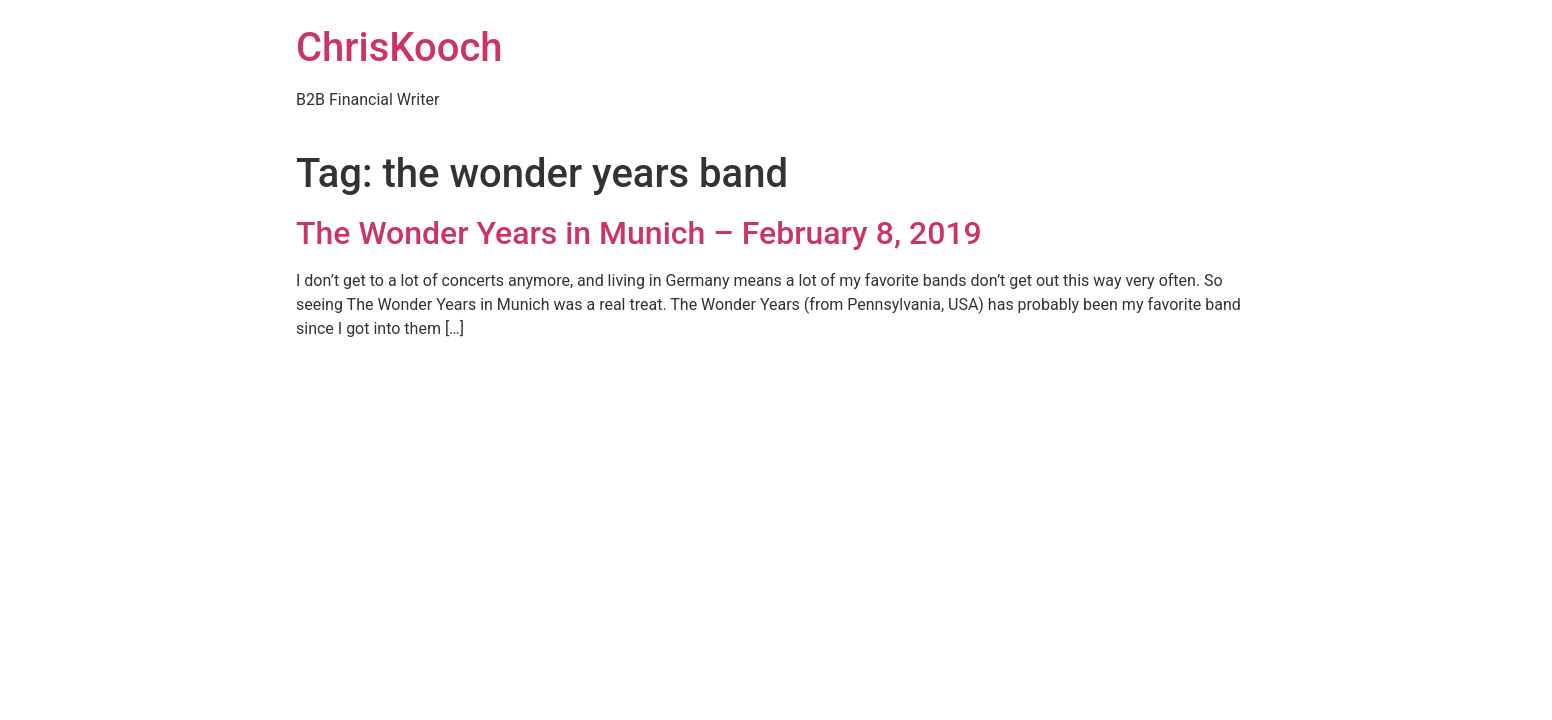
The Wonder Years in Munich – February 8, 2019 (639, 233)
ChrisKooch (399, 47)
